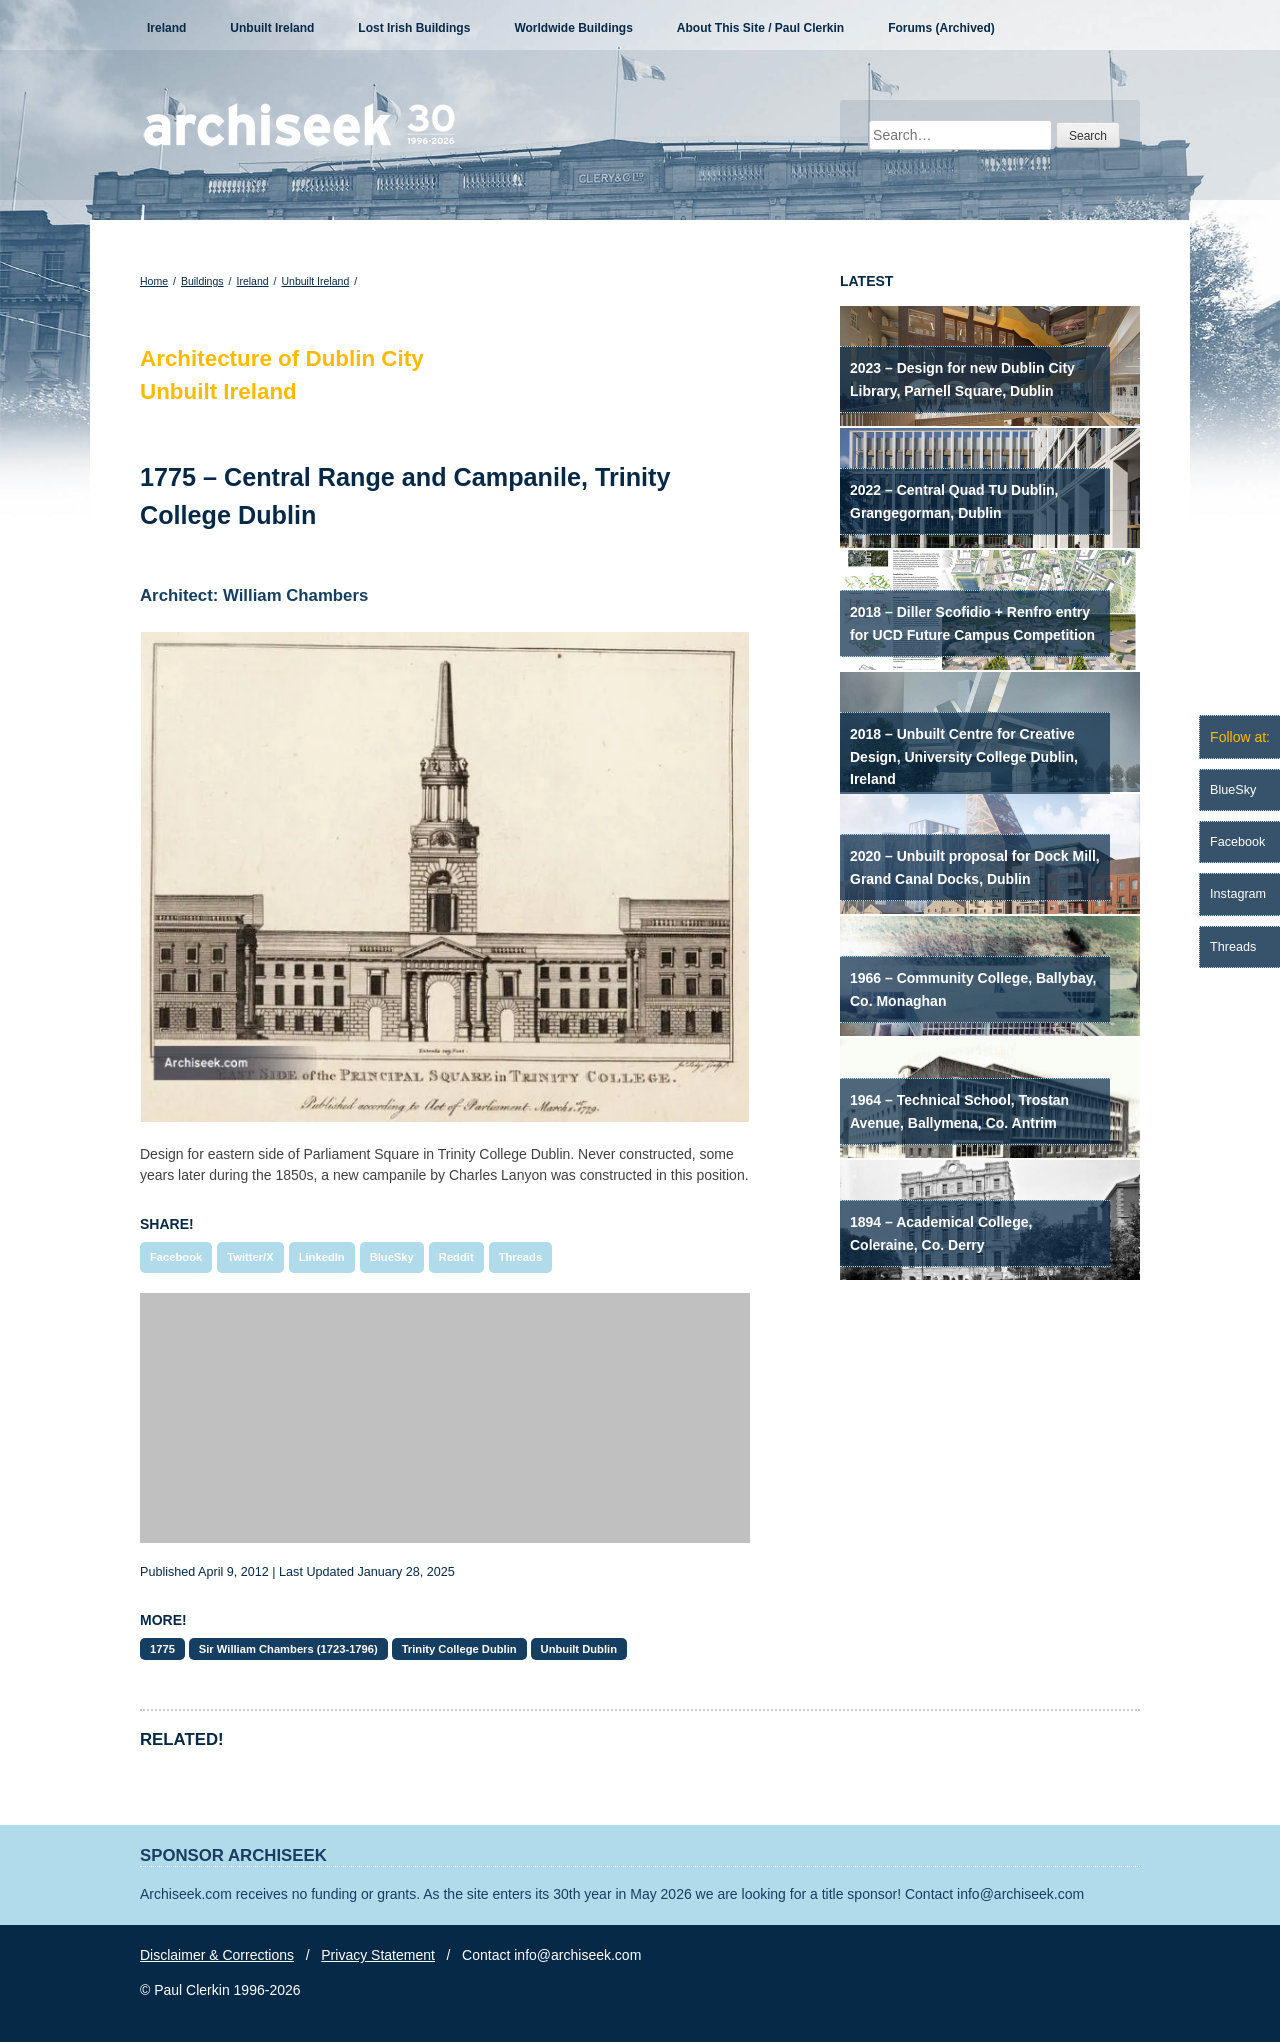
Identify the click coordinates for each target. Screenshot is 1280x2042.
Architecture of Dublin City (282, 358)
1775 (162, 1649)
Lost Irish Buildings (414, 28)
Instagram (1238, 894)
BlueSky (392, 1257)
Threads (521, 1257)
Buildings (202, 281)
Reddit (456, 1257)
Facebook (176, 1257)
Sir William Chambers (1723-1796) (288, 1649)
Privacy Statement (378, 1955)
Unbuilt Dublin (579, 1649)
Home (154, 281)
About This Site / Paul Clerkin (760, 28)
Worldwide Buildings (573, 28)
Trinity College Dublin (459, 1649)
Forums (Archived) (941, 28)
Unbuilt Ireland (272, 28)
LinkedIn (322, 1257)
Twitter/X (250, 1257)
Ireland (166, 28)
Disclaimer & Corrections (217, 1955)
